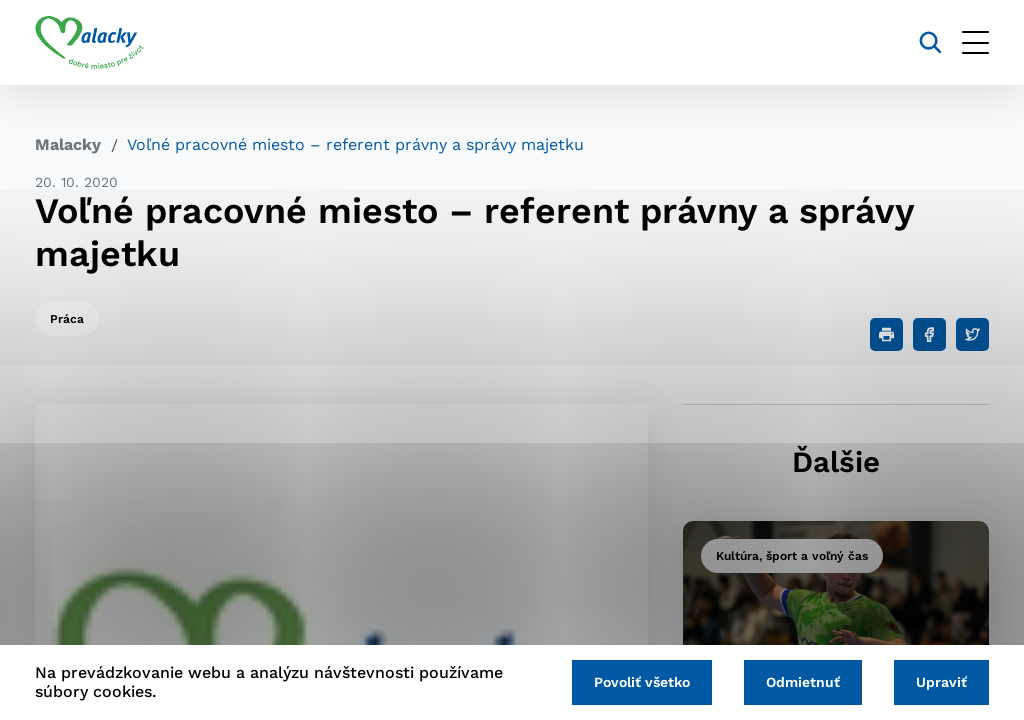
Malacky (68, 144)
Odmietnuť (803, 682)
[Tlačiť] (886, 334)
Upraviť (941, 682)
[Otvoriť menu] (975, 42)
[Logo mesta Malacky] (89, 43)
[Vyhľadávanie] (930, 42)
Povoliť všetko (642, 682)
